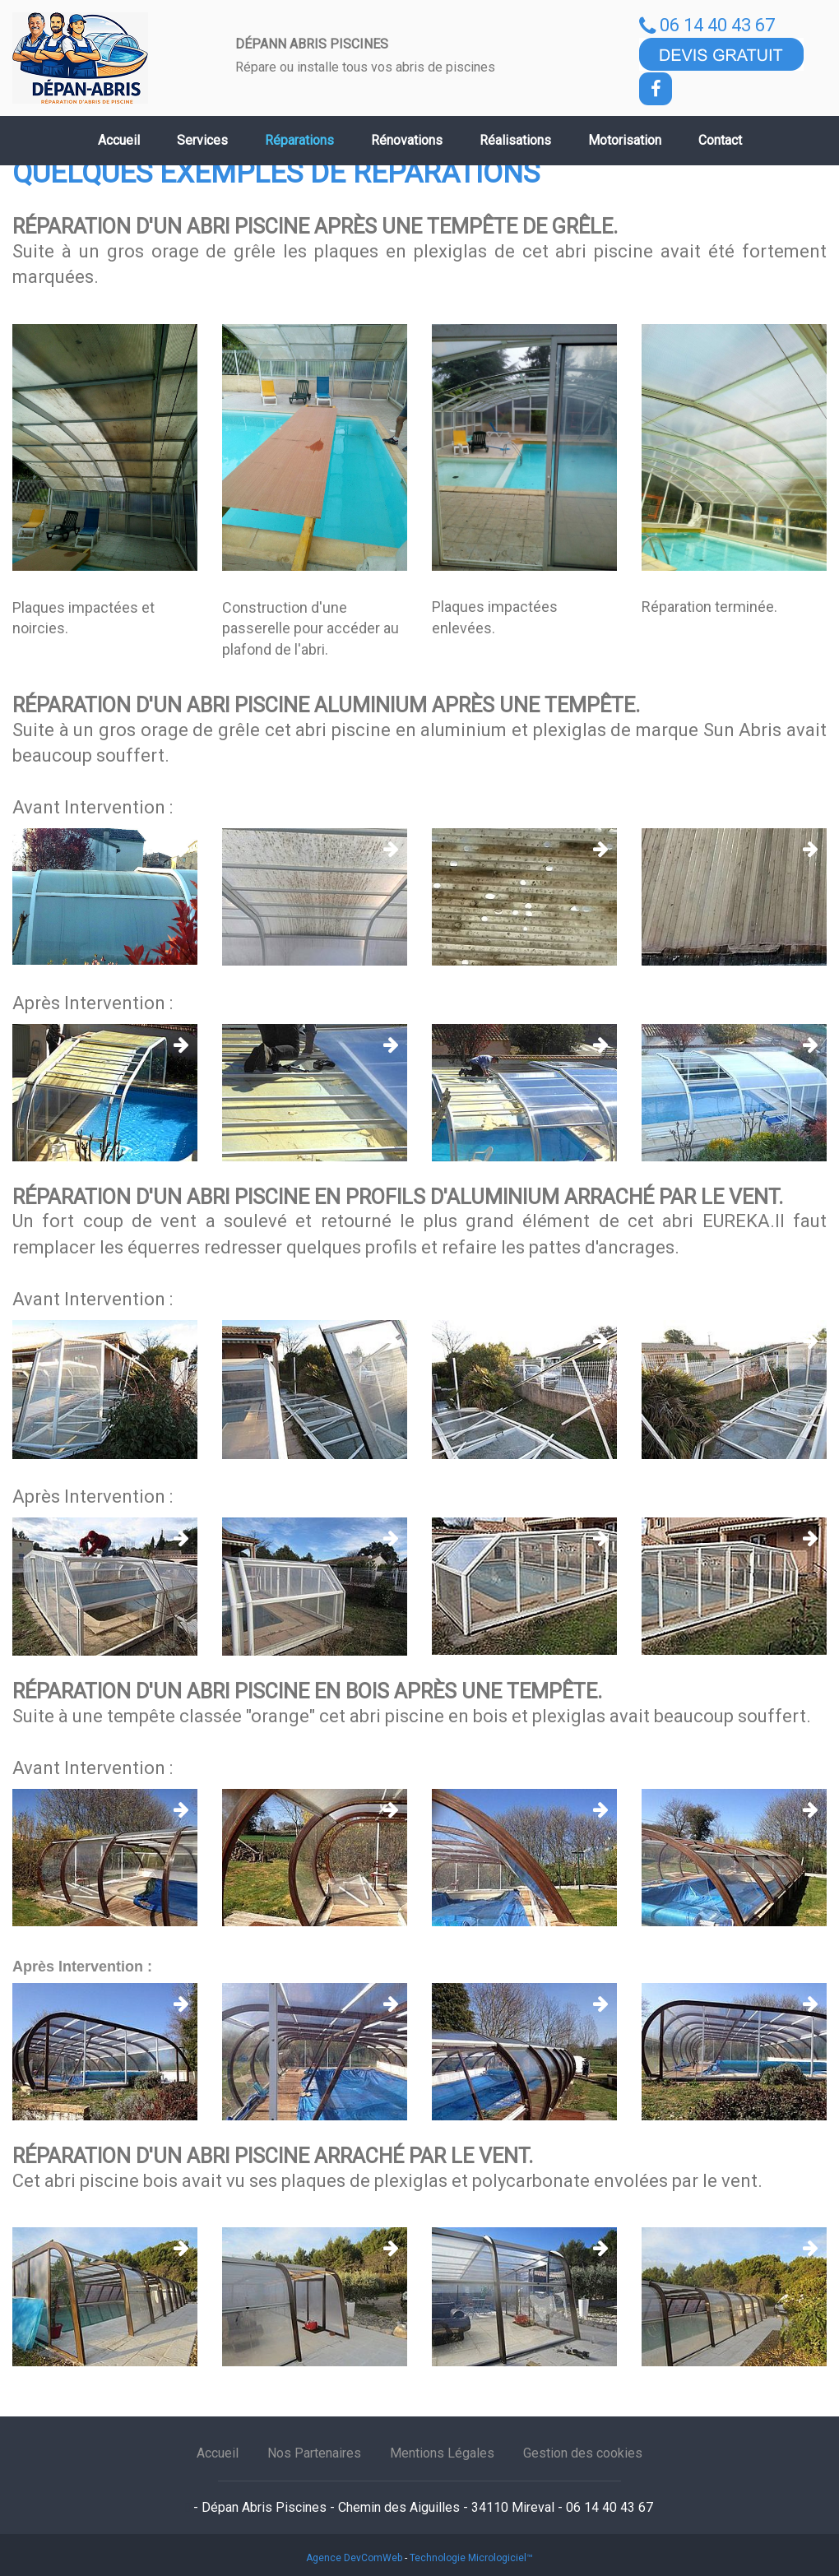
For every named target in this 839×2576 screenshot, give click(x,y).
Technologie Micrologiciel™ (471, 2558)
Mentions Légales (442, 2453)
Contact (720, 140)
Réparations (299, 140)
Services (202, 140)
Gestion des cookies (582, 2453)
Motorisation (624, 140)
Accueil (119, 140)
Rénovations (407, 140)
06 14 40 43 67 (707, 25)
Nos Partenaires (314, 2453)
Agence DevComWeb (354, 2558)
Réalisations (515, 140)
